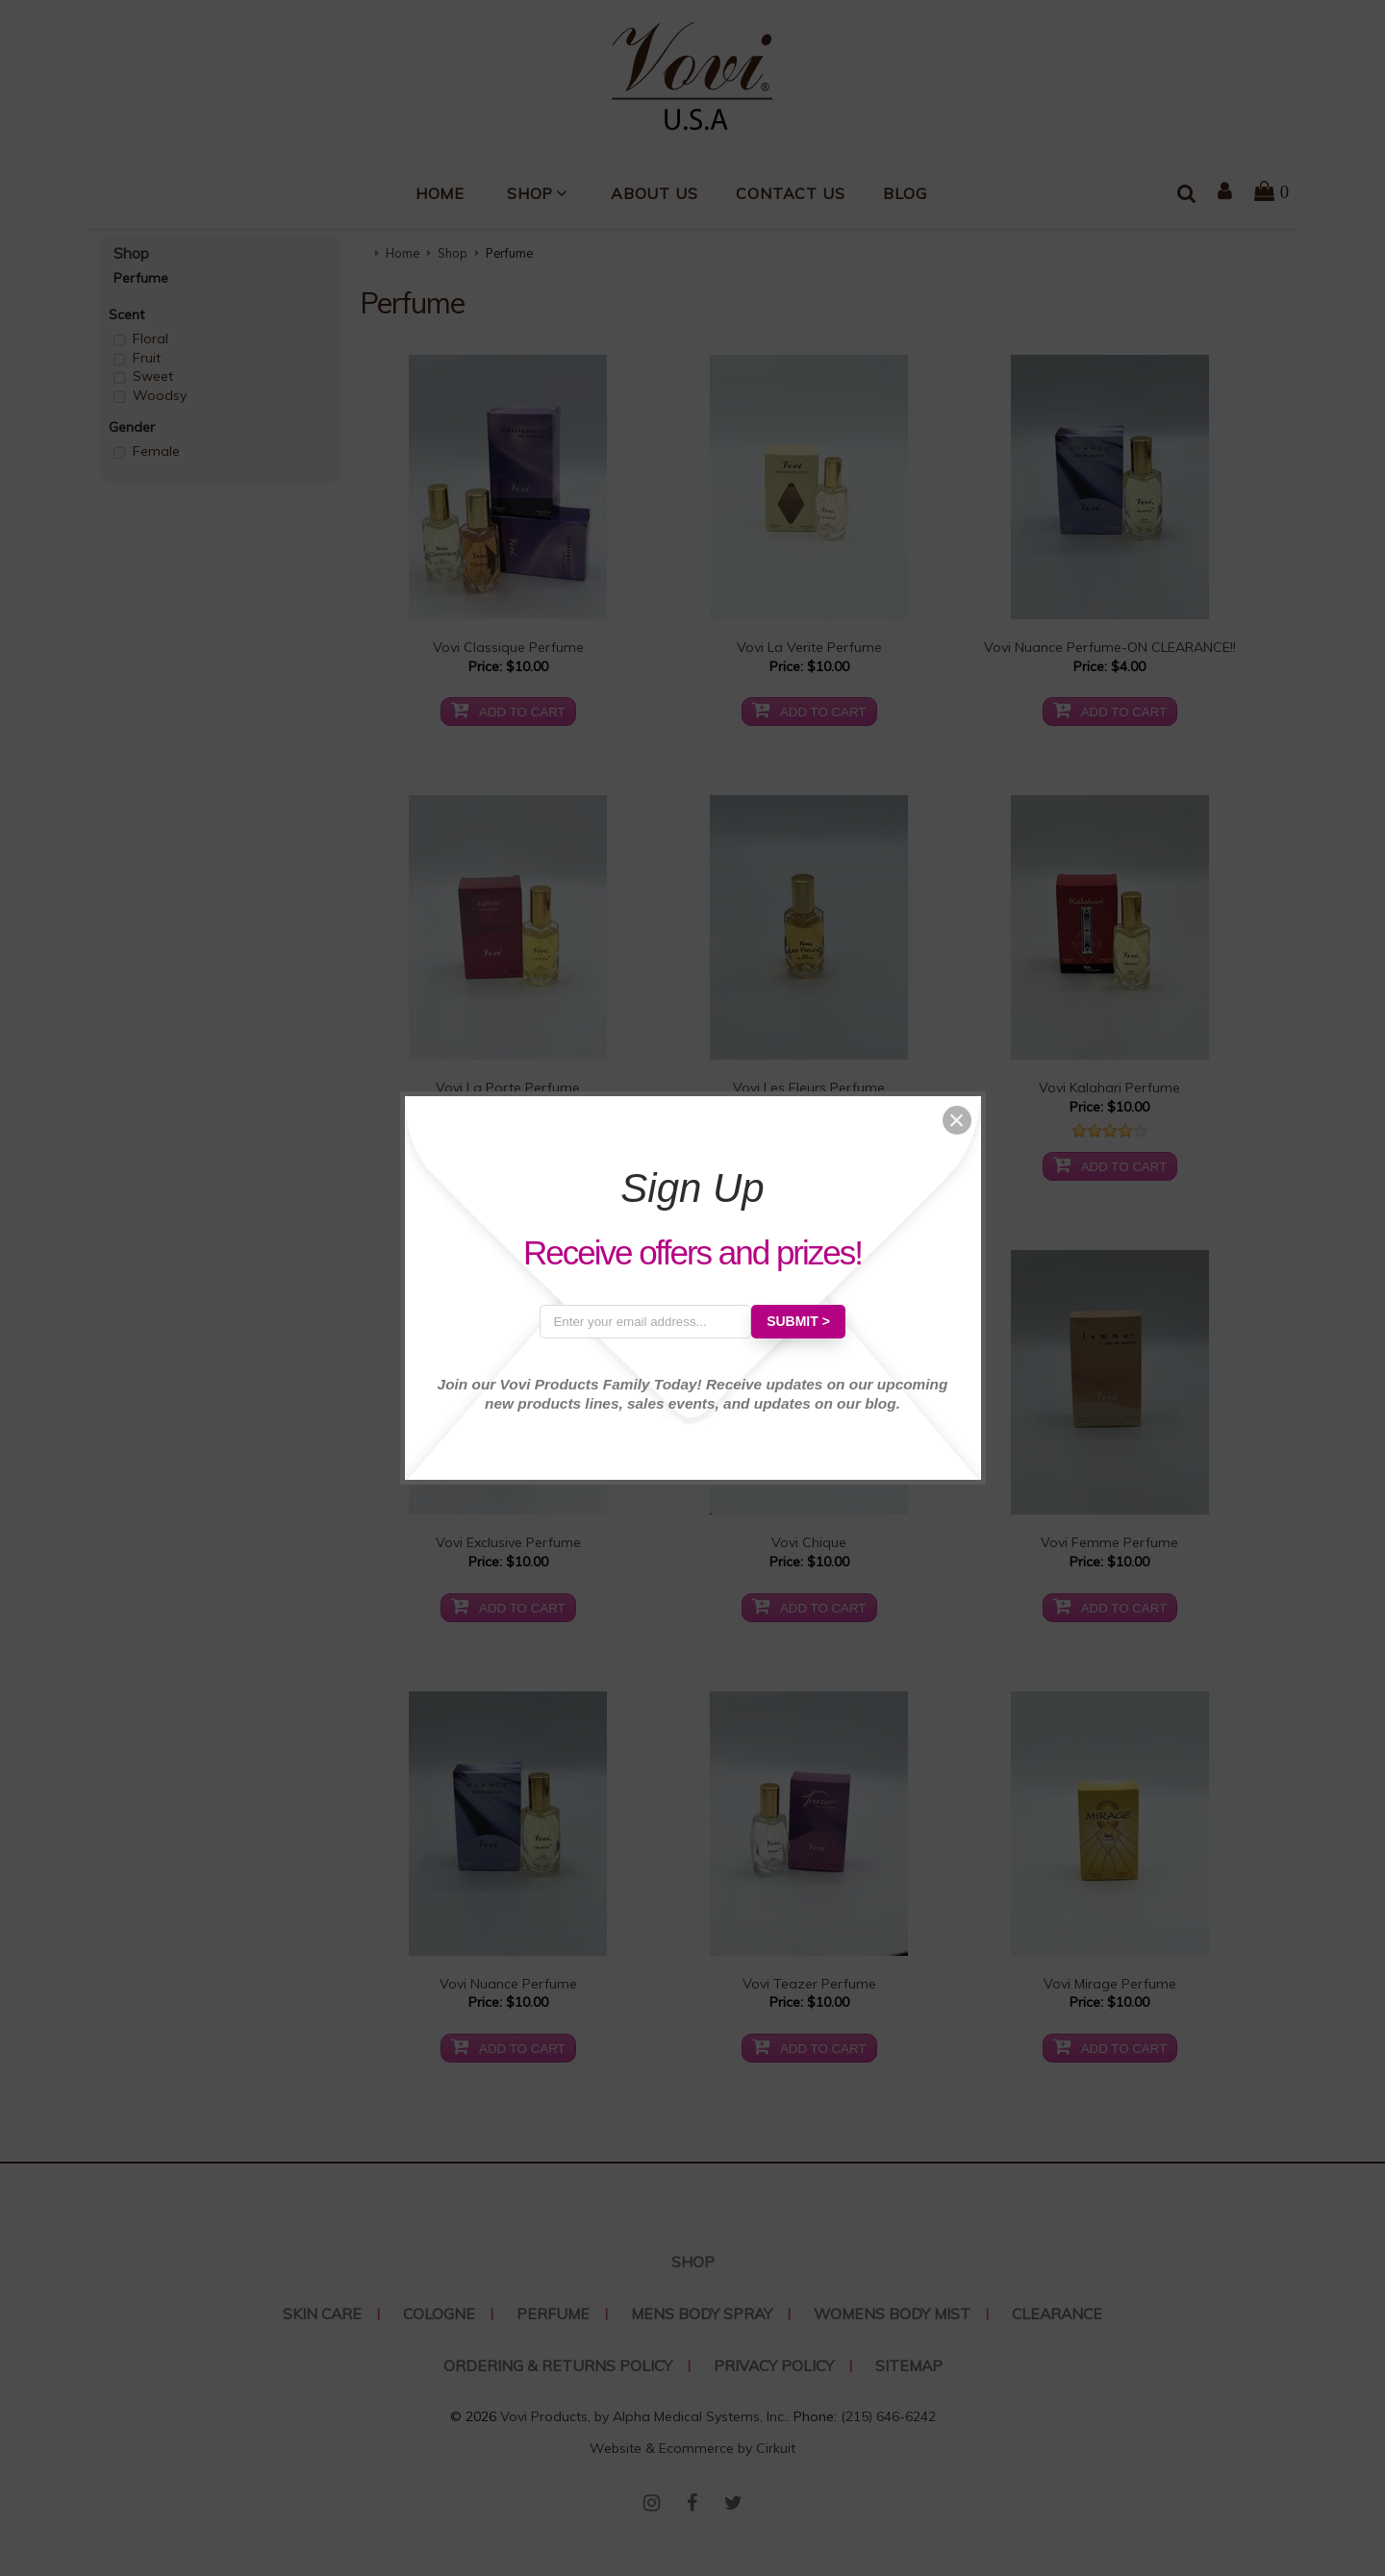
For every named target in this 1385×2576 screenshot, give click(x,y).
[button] (957, 1120)
